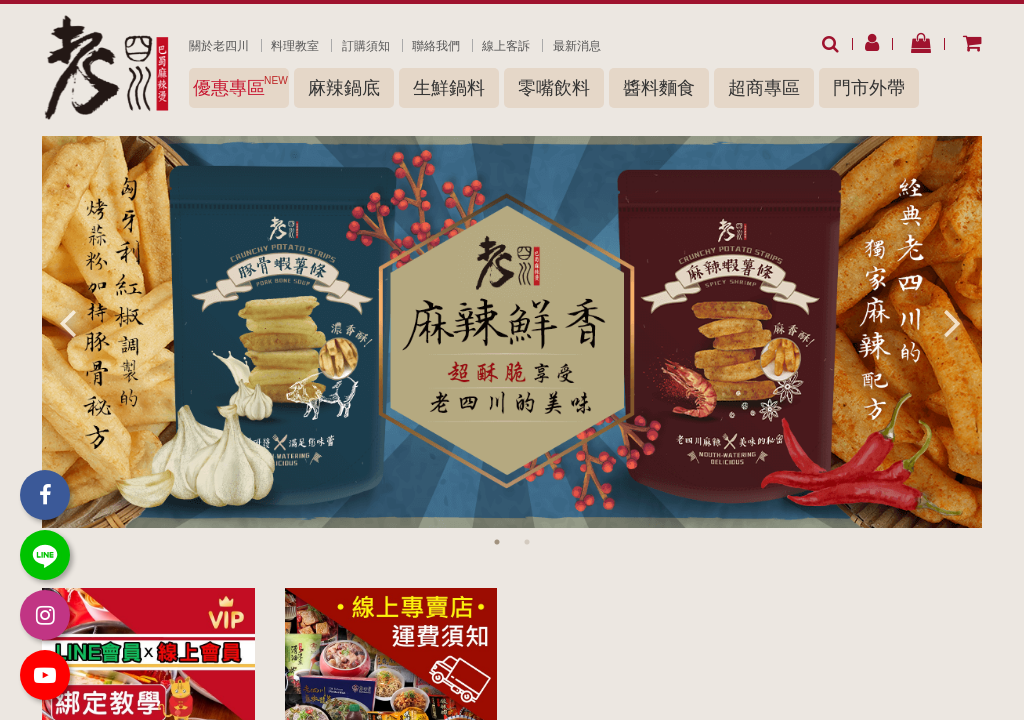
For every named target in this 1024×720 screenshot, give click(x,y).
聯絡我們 (436, 46)
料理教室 (295, 46)
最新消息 (577, 46)
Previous (67, 322)
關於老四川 (219, 46)
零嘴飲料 (554, 88)
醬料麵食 (659, 88)
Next (952, 322)
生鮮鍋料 (449, 88)
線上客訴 (506, 46)
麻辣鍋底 (344, 88)
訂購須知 (366, 46)
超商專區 (764, 88)
